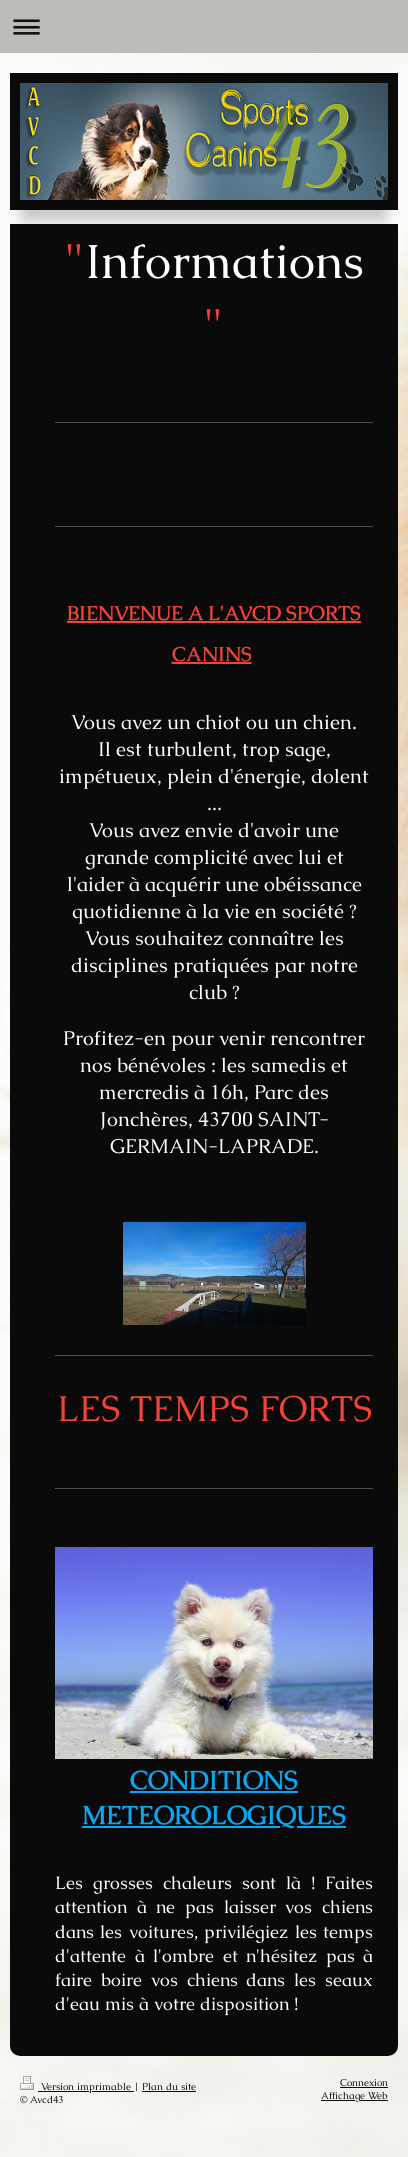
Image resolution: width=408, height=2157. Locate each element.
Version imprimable (77, 2086)
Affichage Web (354, 2095)
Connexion (364, 2082)
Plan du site (169, 2086)
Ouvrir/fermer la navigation (204, 26)
